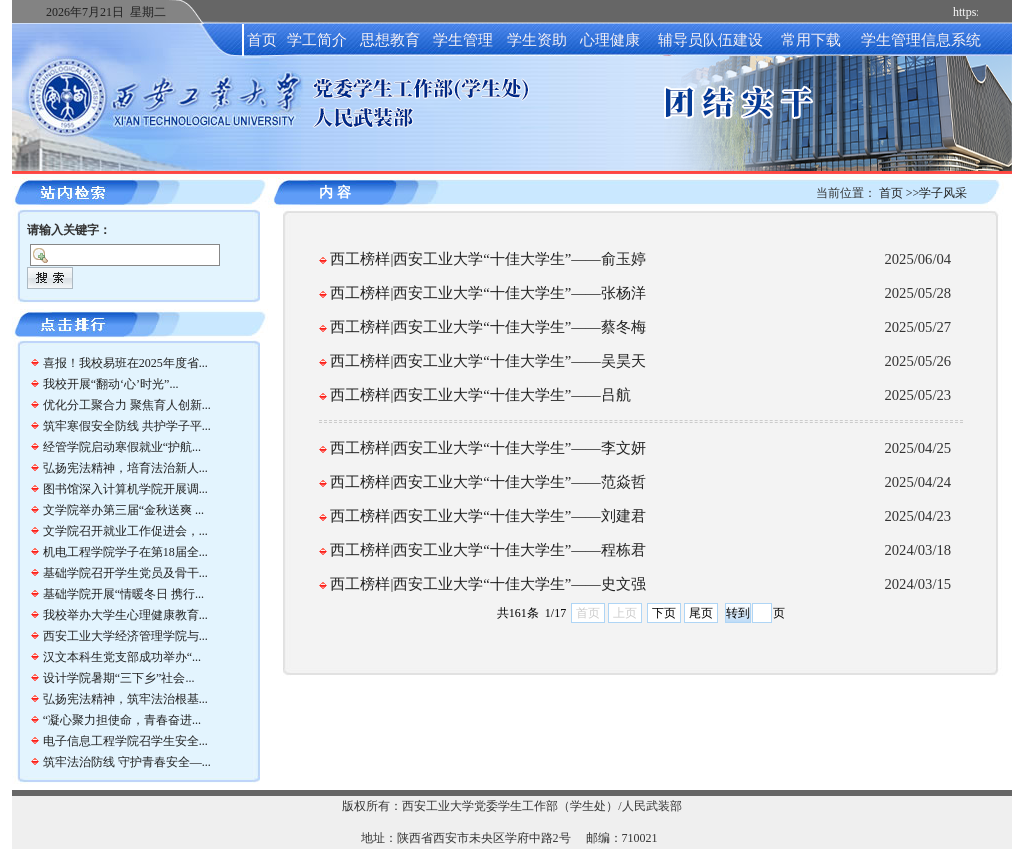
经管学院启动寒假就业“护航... (122, 447)
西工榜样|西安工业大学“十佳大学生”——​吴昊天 (487, 361)
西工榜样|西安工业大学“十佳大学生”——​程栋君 (487, 550)
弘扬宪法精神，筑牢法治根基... (125, 699)
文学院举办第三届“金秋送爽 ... (123, 510)
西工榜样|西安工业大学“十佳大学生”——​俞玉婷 (487, 259)
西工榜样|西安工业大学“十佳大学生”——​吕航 (480, 395)
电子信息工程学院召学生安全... (125, 741)
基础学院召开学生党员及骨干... (125, 573)
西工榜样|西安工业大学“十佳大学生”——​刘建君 (487, 516)
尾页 (701, 613)
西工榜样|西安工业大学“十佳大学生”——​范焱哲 (487, 482)
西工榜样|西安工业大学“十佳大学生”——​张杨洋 (487, 293)
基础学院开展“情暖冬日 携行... (123, 594)
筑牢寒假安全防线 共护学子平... (127, 426)
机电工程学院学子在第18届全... (125, 552)
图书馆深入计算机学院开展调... (125, 489)
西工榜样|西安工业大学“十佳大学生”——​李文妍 (487, 448)
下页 (664, 613)
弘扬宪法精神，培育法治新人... (125, 468)
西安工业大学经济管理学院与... (125, 636)
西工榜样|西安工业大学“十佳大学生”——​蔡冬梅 (487, 327)
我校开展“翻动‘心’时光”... (111, 384)
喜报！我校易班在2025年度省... (125, 363)
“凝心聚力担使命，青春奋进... (122, 720)
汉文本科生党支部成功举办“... (122, 657)
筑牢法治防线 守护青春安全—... (127, 762)
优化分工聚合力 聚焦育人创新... (127, 405)
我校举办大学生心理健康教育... (125, 615)
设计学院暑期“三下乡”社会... (119, 678)
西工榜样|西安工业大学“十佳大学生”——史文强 (487, 584)
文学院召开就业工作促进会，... (125, 531)
